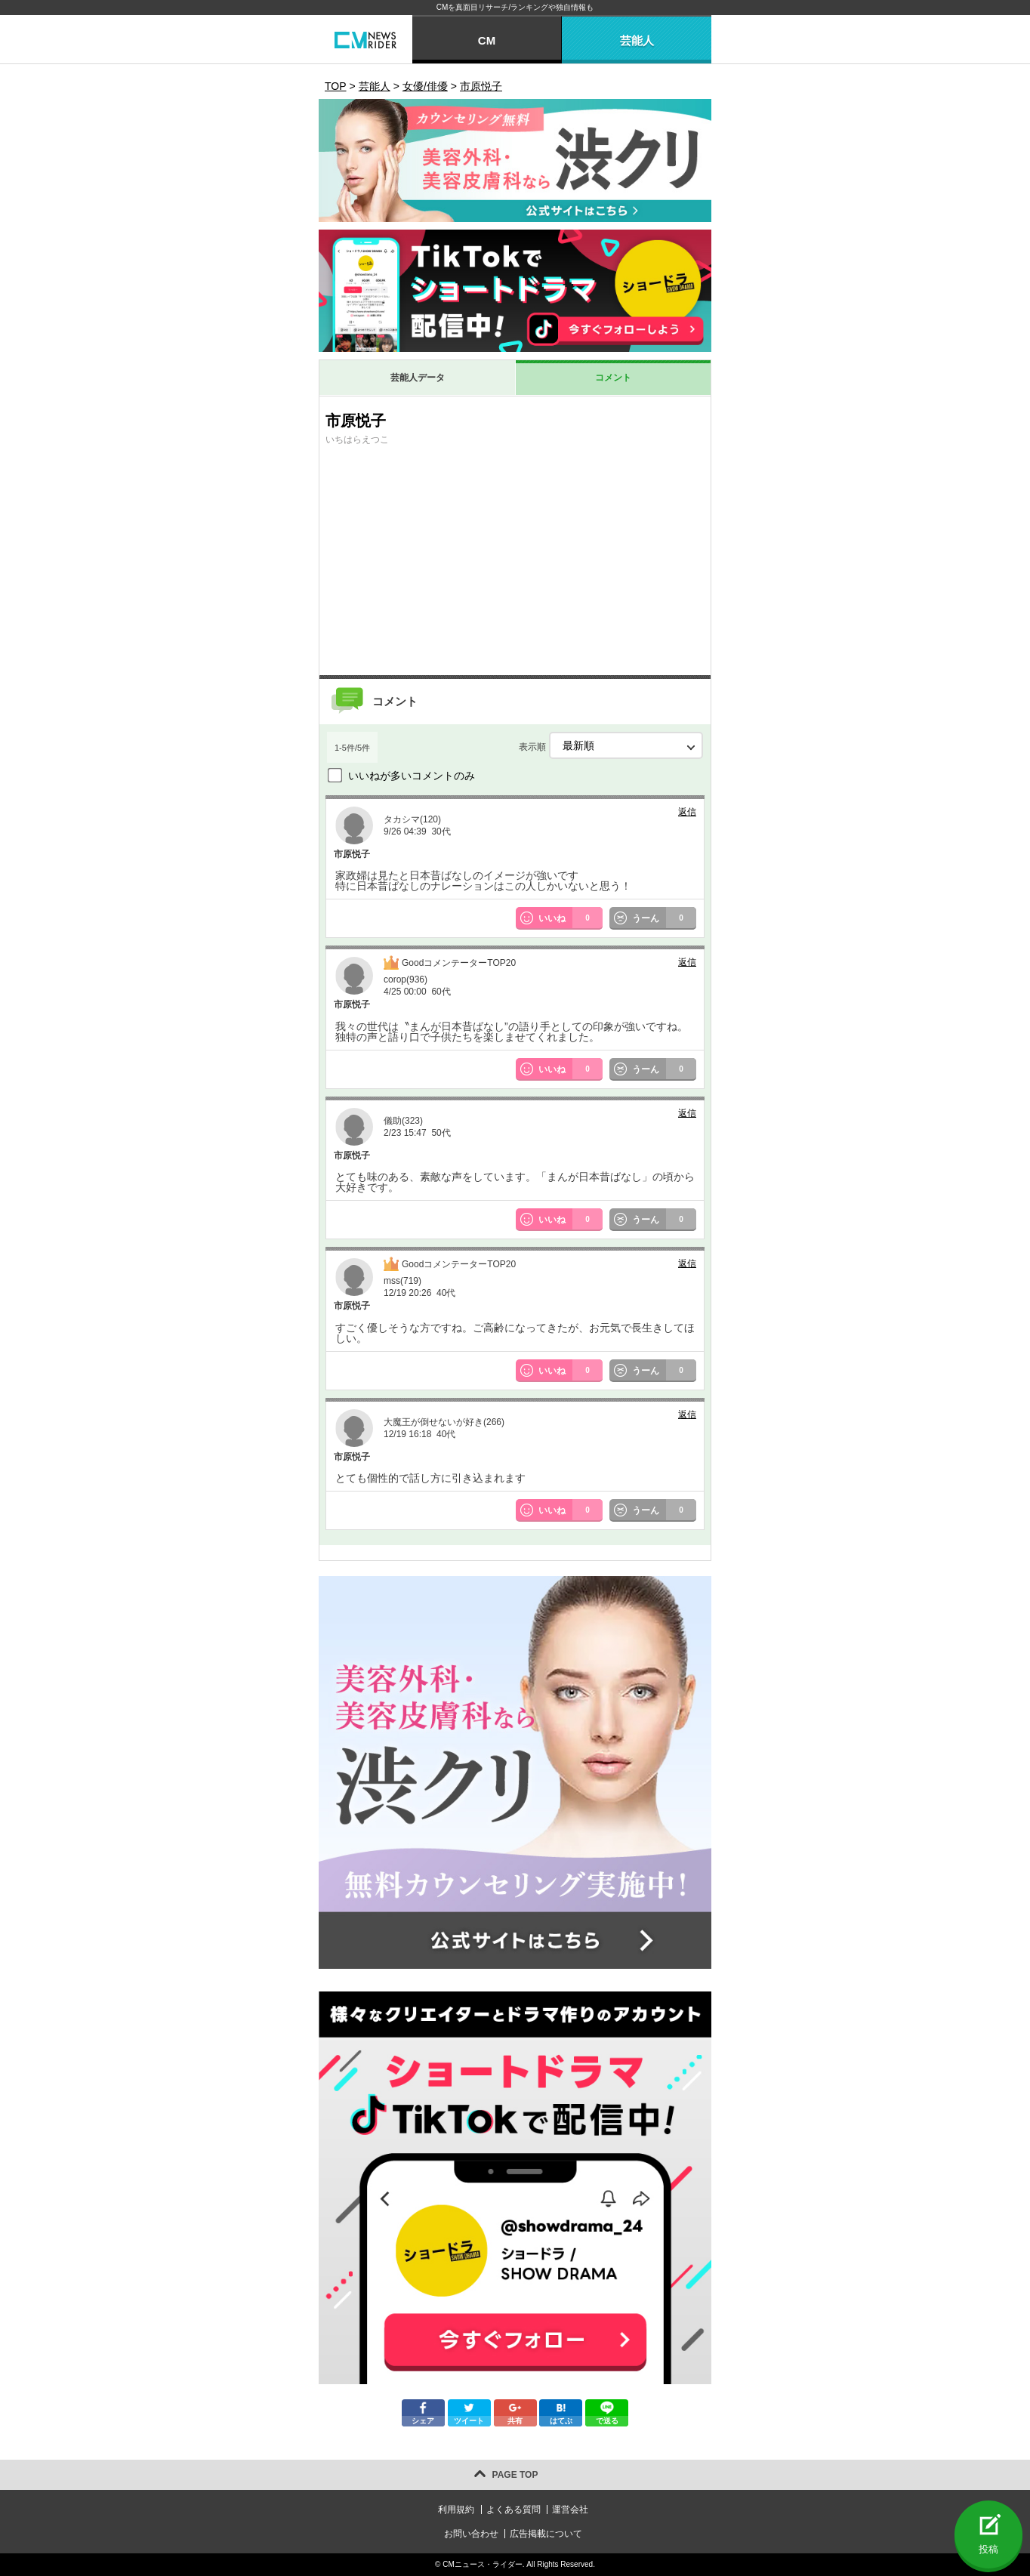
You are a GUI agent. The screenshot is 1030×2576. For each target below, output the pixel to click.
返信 (687, 811)
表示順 (611, 745)
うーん (664, 918)
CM (486, 40)
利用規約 (456, 2509)
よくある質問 (513, 2509)
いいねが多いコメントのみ (411, 775)
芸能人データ (417, 377)
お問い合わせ (471, 2533)
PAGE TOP (515, 2475)
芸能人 (637, 40)
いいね (570, 918)
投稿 (988, 2549)
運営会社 (570, 2509)
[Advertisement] (515, 562)
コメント (613, 377)
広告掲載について (546, 2533)
